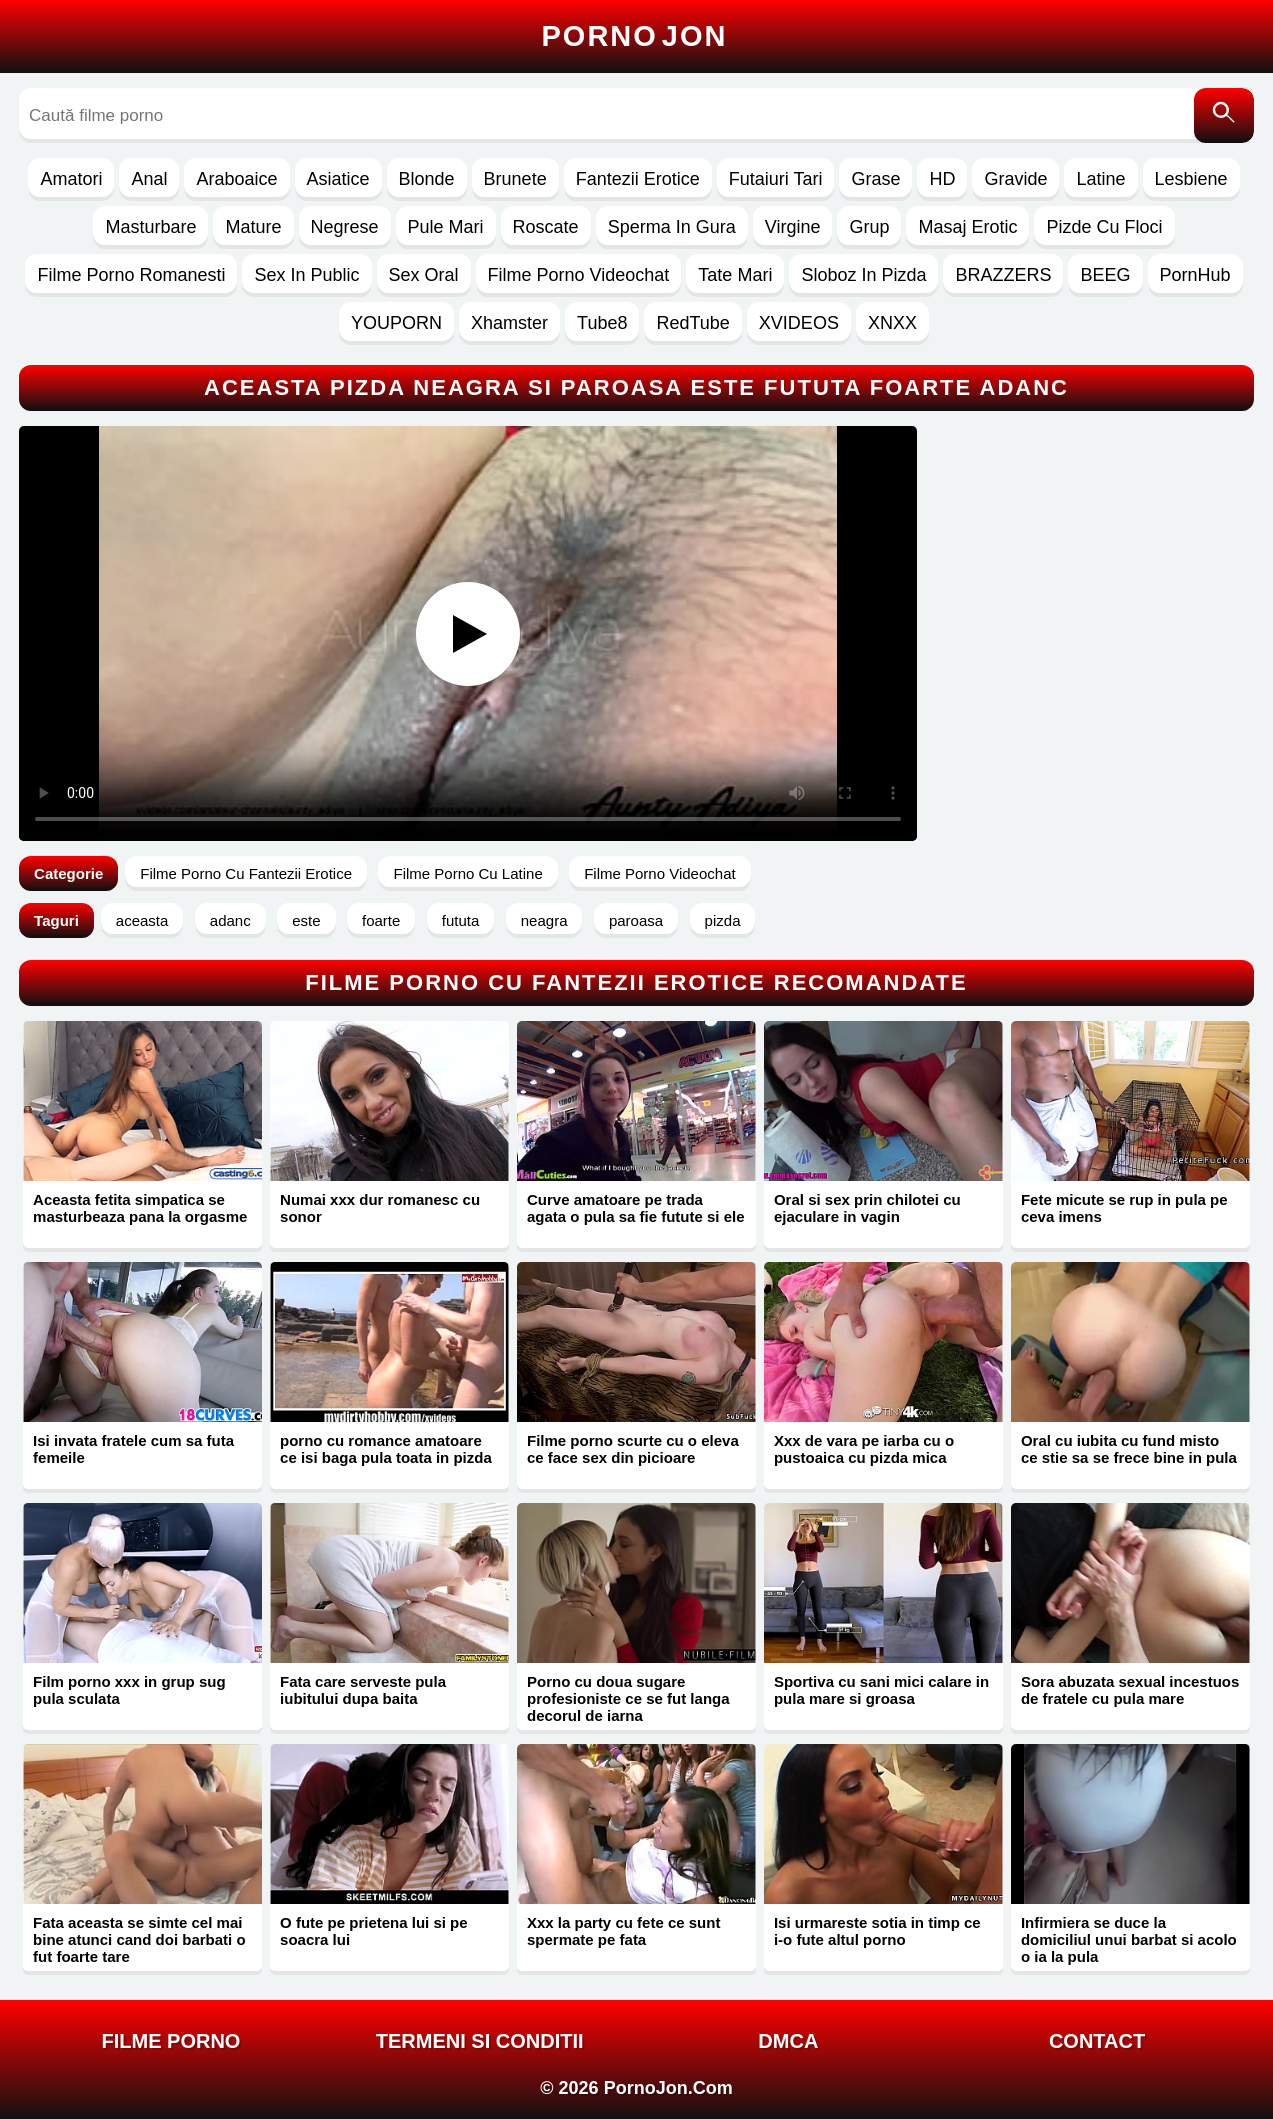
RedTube (692, 323)
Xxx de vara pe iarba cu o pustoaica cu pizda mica (864, 1449)
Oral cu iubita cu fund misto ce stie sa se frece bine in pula (1129, 1449)
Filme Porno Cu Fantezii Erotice (246, 873)
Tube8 (602, 323)
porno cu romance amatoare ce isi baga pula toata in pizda (386, 1449)
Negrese (345, 227)
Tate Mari (735, 275)
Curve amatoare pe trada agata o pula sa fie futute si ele (636, 1208)
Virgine (793, 227)
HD (942, 179)
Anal (149, 179)
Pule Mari (446, 227)
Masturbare (150, 227)
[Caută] (1224, 115)
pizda (723, 920)
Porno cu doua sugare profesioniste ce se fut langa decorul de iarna (628, 1698)
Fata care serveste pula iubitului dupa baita (363, 1690)
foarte (381, 920)
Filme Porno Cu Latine (467, 873)
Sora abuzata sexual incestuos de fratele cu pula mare (1130, 1690)
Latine (1100, 179)
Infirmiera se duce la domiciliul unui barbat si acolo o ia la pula (1129, 1939)
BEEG (1105, 275)
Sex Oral (424, 275)
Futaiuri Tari (776, 179)
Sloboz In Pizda (863, 275)
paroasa (636, 920)
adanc (230, 920)
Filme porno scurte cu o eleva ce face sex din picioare (633, 1449)
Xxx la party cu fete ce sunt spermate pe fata (623, 1931)
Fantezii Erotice (638, 179)
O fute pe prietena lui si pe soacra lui (374, 1931)
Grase (875, 179)
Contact (1097, 2041)
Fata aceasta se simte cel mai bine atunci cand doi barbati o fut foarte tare (139, 1939)
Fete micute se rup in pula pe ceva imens (1124, 1208)
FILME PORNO (171, 2041)
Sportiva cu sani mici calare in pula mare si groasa (881, 1690)
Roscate (546, 227)
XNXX (892, 323)
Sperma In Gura (672, 227)
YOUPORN (396, 323)
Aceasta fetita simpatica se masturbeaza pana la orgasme (140, 1208)
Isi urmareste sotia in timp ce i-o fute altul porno (877, 1931)
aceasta (142, 920)
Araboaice (236, 179)
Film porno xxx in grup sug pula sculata (129, 1690)
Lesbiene (1191, 179)
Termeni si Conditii (480, 2041)
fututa (461, 920)
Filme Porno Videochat (579, 275)
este (306, 920)
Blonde (427, 179)
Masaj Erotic (967, 227)
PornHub (1195, 275)
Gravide (1015, 179)
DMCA (788, 2041)
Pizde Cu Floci (1104, 227)
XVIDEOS (799, 323)
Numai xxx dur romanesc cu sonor (380, 1208)
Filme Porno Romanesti (131, 275)
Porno (635, 36)
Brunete (515, 179)
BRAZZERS (1003, 275)
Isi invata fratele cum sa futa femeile (133, 1449)
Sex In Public (306, 275)
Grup (869, 227)
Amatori (71, 179)
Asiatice (338, 179)
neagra (544, 920)
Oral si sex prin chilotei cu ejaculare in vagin (867, 1208)
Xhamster (509, 323)
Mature (253, 227)
